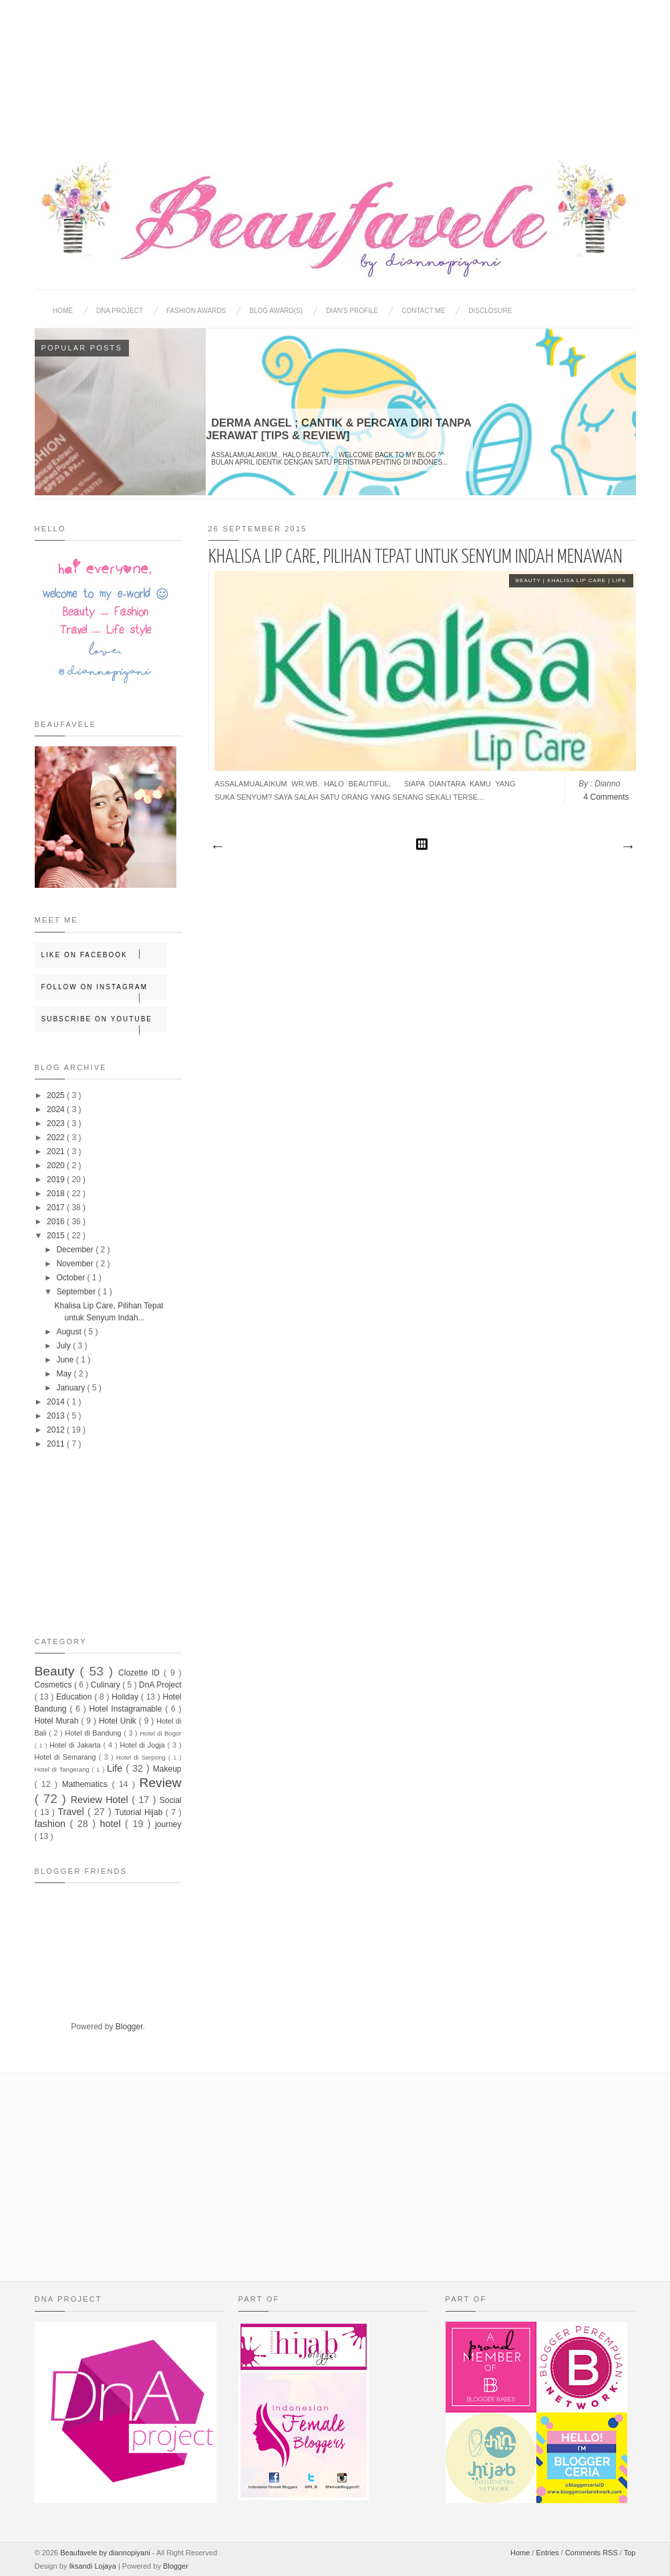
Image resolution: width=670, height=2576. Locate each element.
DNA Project (119, 310)
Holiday (126, 1697)
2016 (57, 1221)
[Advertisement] (335, 67)
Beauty (529, 580)
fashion (52, 1823)
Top (630, 2553)
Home (63, 310)
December (76, 1249)
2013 (57, 1416)
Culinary (106, 1685)
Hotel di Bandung (94, 1733)
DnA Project (160, 1685)
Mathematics (87, 1784)
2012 (57, 1430)
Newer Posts (217, 847)
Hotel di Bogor (160, 1733)
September (77, 1291)
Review (161, 1783)
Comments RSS (592, 2553)
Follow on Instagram (103, 991)
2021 (57, 1151)
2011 (57, 1444)
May (64, 1373)
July (64, 1345)
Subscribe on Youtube (103, 1023)
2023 (57, 1123)
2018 (57, 1193)
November (76, 1263)
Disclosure (490, 310)
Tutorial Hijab (140, 1812)
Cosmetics (54, 1685)
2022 (57, 1137)
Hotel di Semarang (67, 1757)
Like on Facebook (103, 954)
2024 (57, 1109)
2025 (57, 1095)
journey (168, 1824)
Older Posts (627, 847)
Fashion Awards (196, 310)
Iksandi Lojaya (93, 2566)
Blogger (129, 2026)
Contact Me (423, 310)
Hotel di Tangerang (63, 1769)
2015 (57, 1235)
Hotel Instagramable (128, 1709)
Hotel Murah (58, 1721)
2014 (57, 1401)
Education (75, 1697)
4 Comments (606, 797)
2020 (57, 1165)
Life (620, 580)
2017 (57, 1207)
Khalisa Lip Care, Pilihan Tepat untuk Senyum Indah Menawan (415, 557)
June (65, 1359)
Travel (72, 1811)
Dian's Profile (352, 310)
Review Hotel (101, 1799)
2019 (57, 1179)
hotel (112, 1823)
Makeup (167, 1769)
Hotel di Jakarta (76, 1745)
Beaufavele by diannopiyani (106, 2553)
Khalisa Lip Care (577, 580)
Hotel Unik (119, 1721)
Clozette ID (141, 1673)
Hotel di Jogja (143, 1745)
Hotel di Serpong (142, 1757)
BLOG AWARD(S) (276, 310)
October (71, 1277)
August (69, 1331)
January (71, 1387)
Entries (548, 2553)
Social (171, 1800)
